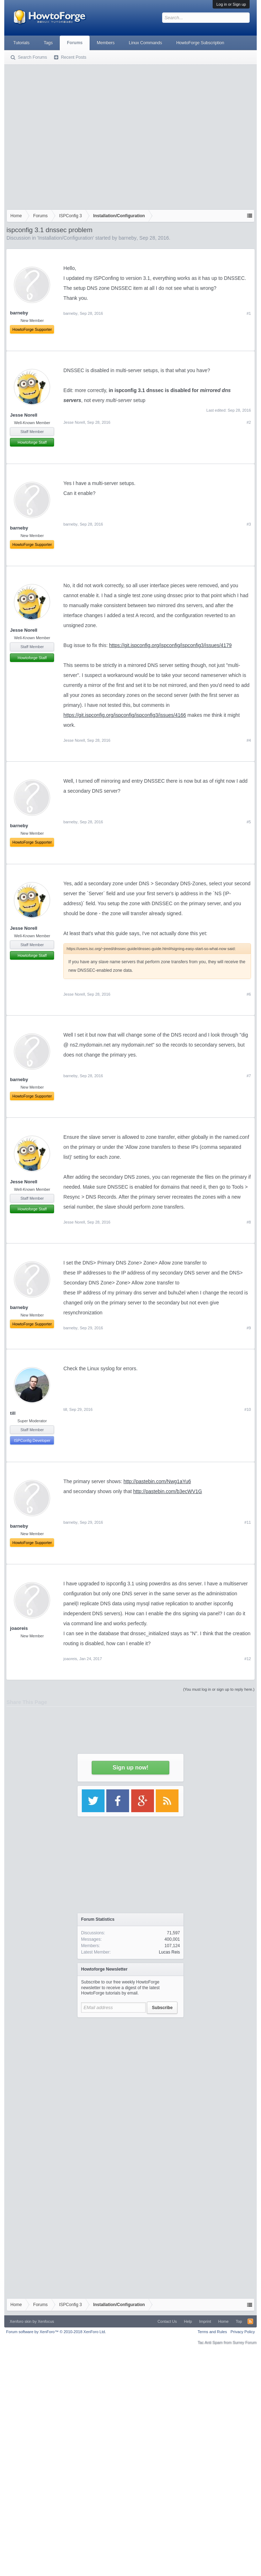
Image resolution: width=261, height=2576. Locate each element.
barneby (127, 238)
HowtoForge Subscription (200, 42)
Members (105, 42)
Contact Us (167, 2321)
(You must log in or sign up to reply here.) (219, 1689)
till (12, 1413)
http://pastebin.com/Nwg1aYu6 (157, 1481)
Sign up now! (130, 1767)
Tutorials (21, 42)
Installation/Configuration (65, 238)
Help (188, 2321)
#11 (247, 1522)
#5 (248, 822)
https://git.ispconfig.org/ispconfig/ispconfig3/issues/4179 (170, 645)
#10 (247, 1409)
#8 (248, 1222)
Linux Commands (145, 42)
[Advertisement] (66, 135)
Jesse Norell (23, 415)
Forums (74, 42)
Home (223, 2321)
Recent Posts (73, 57)
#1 (248, 313)
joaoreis (19, 1628)
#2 (248, 422)
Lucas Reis (169, 1952)
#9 (248, 1328)
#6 (248, 994)
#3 (248, 524)
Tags (48, 42)
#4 (248, 740)
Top (239, 2321)
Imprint (205, 2321)
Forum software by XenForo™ (56, 2332)
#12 (247, 1659)
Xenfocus (46, 2321)
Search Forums (32, 57)
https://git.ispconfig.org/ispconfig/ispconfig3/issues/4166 (124, 715)
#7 (248, 1076)
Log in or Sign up (231, 4)
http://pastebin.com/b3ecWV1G (167, 1491)
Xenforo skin (20, 2321)
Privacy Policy (242, 2332)
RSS (250, 2321)
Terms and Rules (212, 2332)
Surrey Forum (244, 2342)
